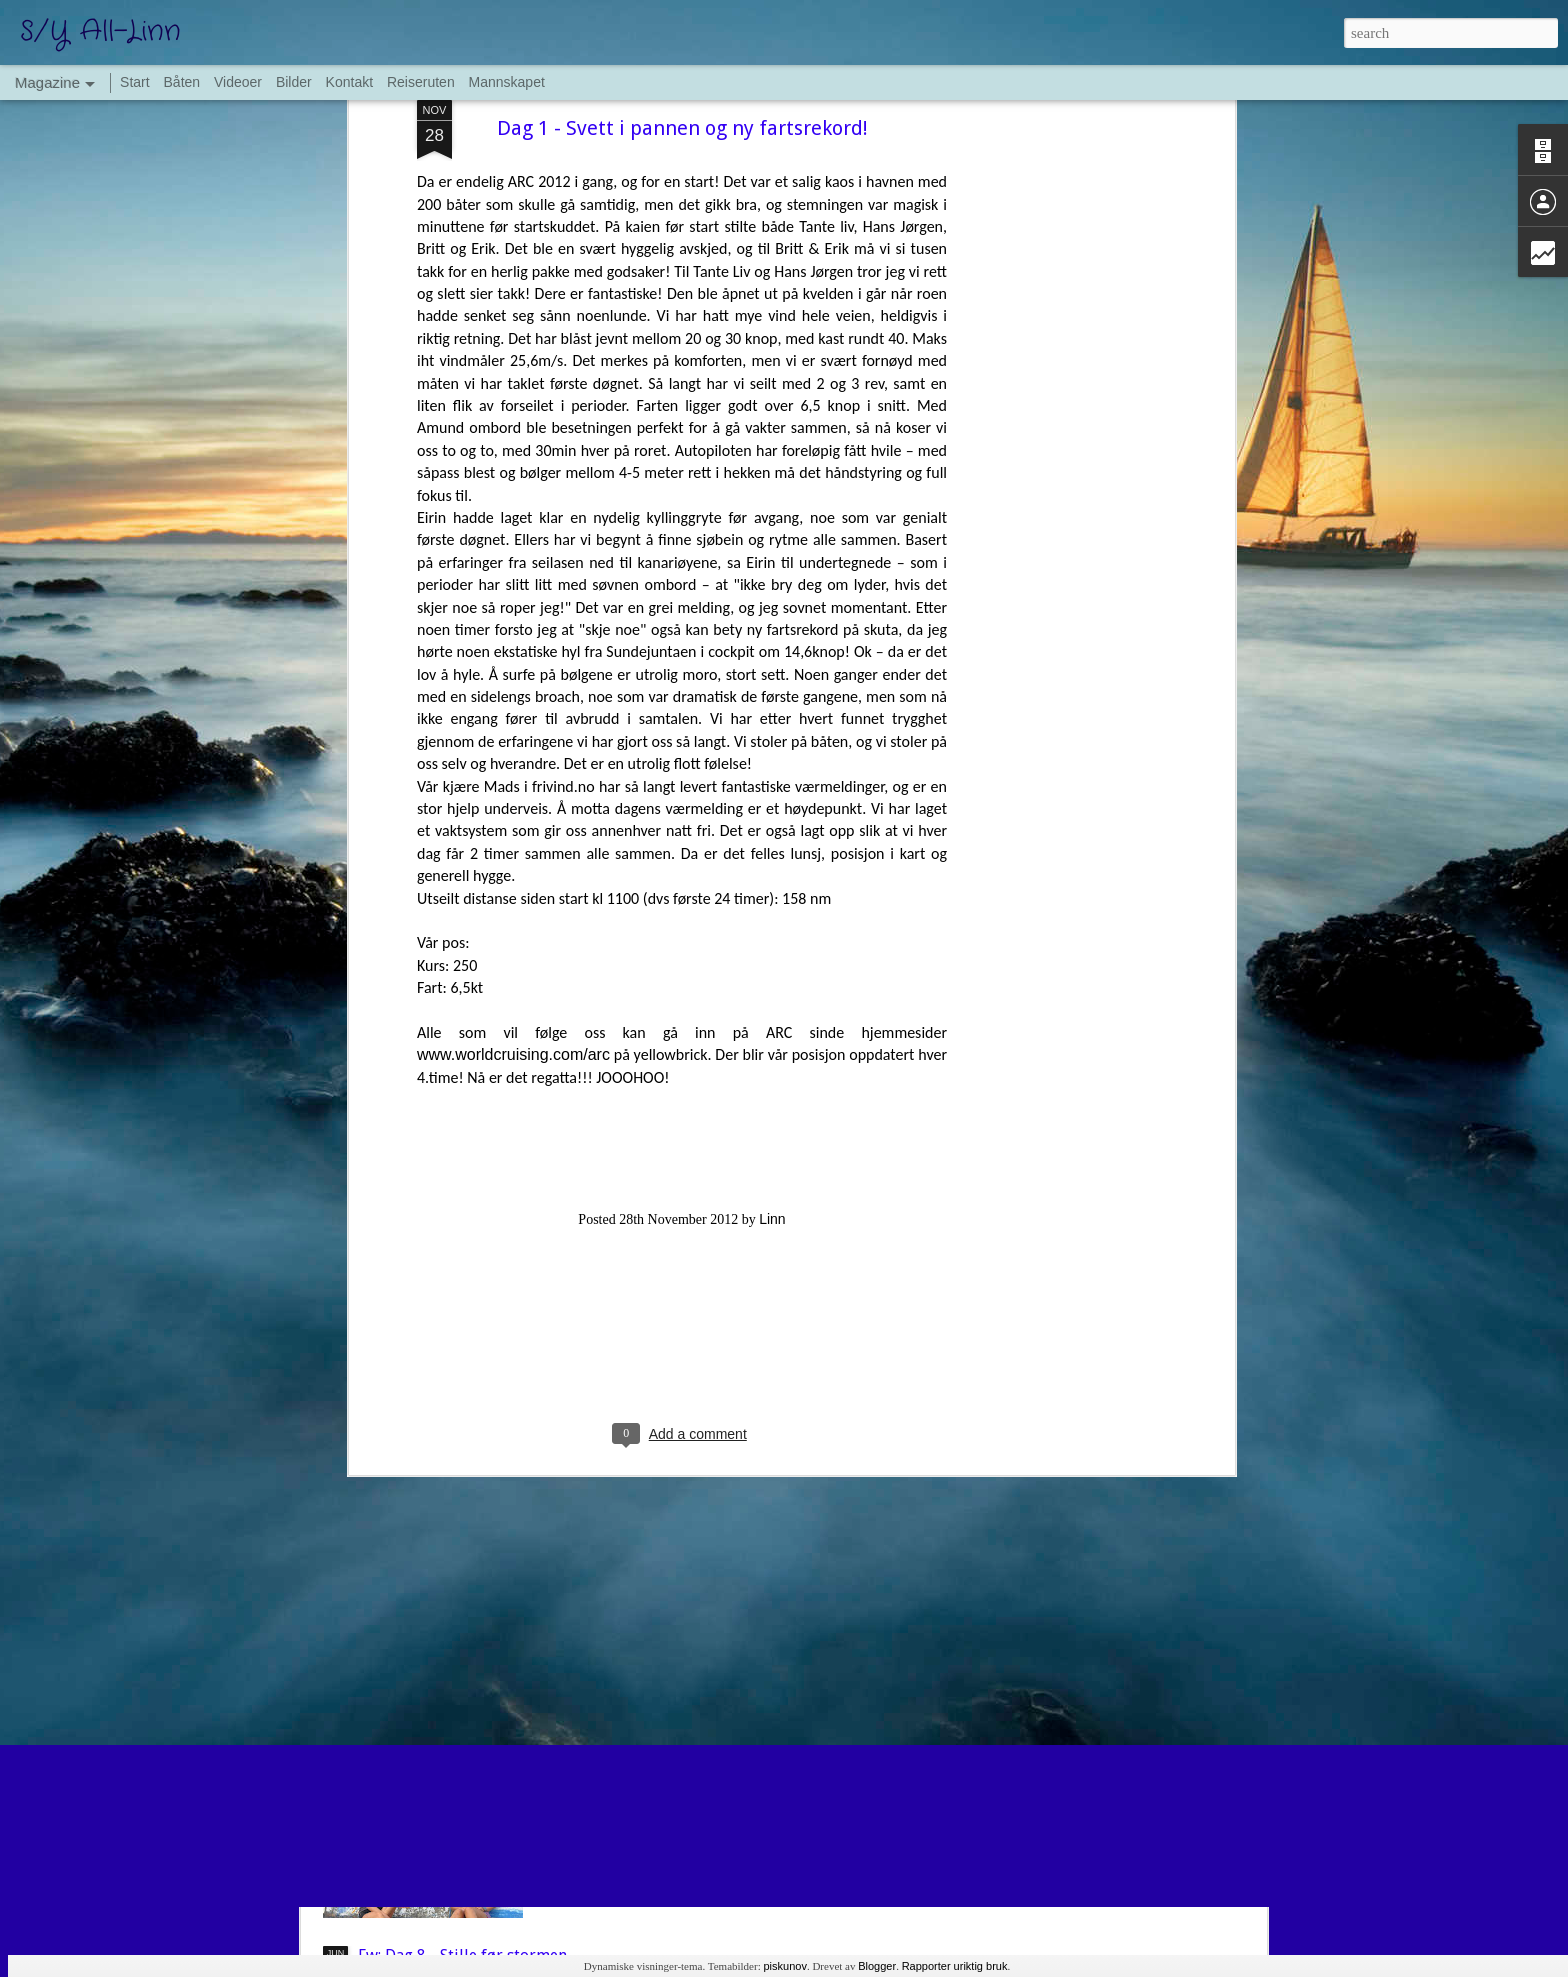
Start (135, 82)
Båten (182, 82)
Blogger (877, 1966)
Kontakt (349, 82)
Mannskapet (507, 82)
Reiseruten (421, 82)
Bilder (294, 82)
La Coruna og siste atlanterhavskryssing (724, 1727)
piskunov (784, 1966)
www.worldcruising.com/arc (513, 710)
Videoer (238, 82)
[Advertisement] (682, 1006)
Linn (772, 874)
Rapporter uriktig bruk (955, 1966)
